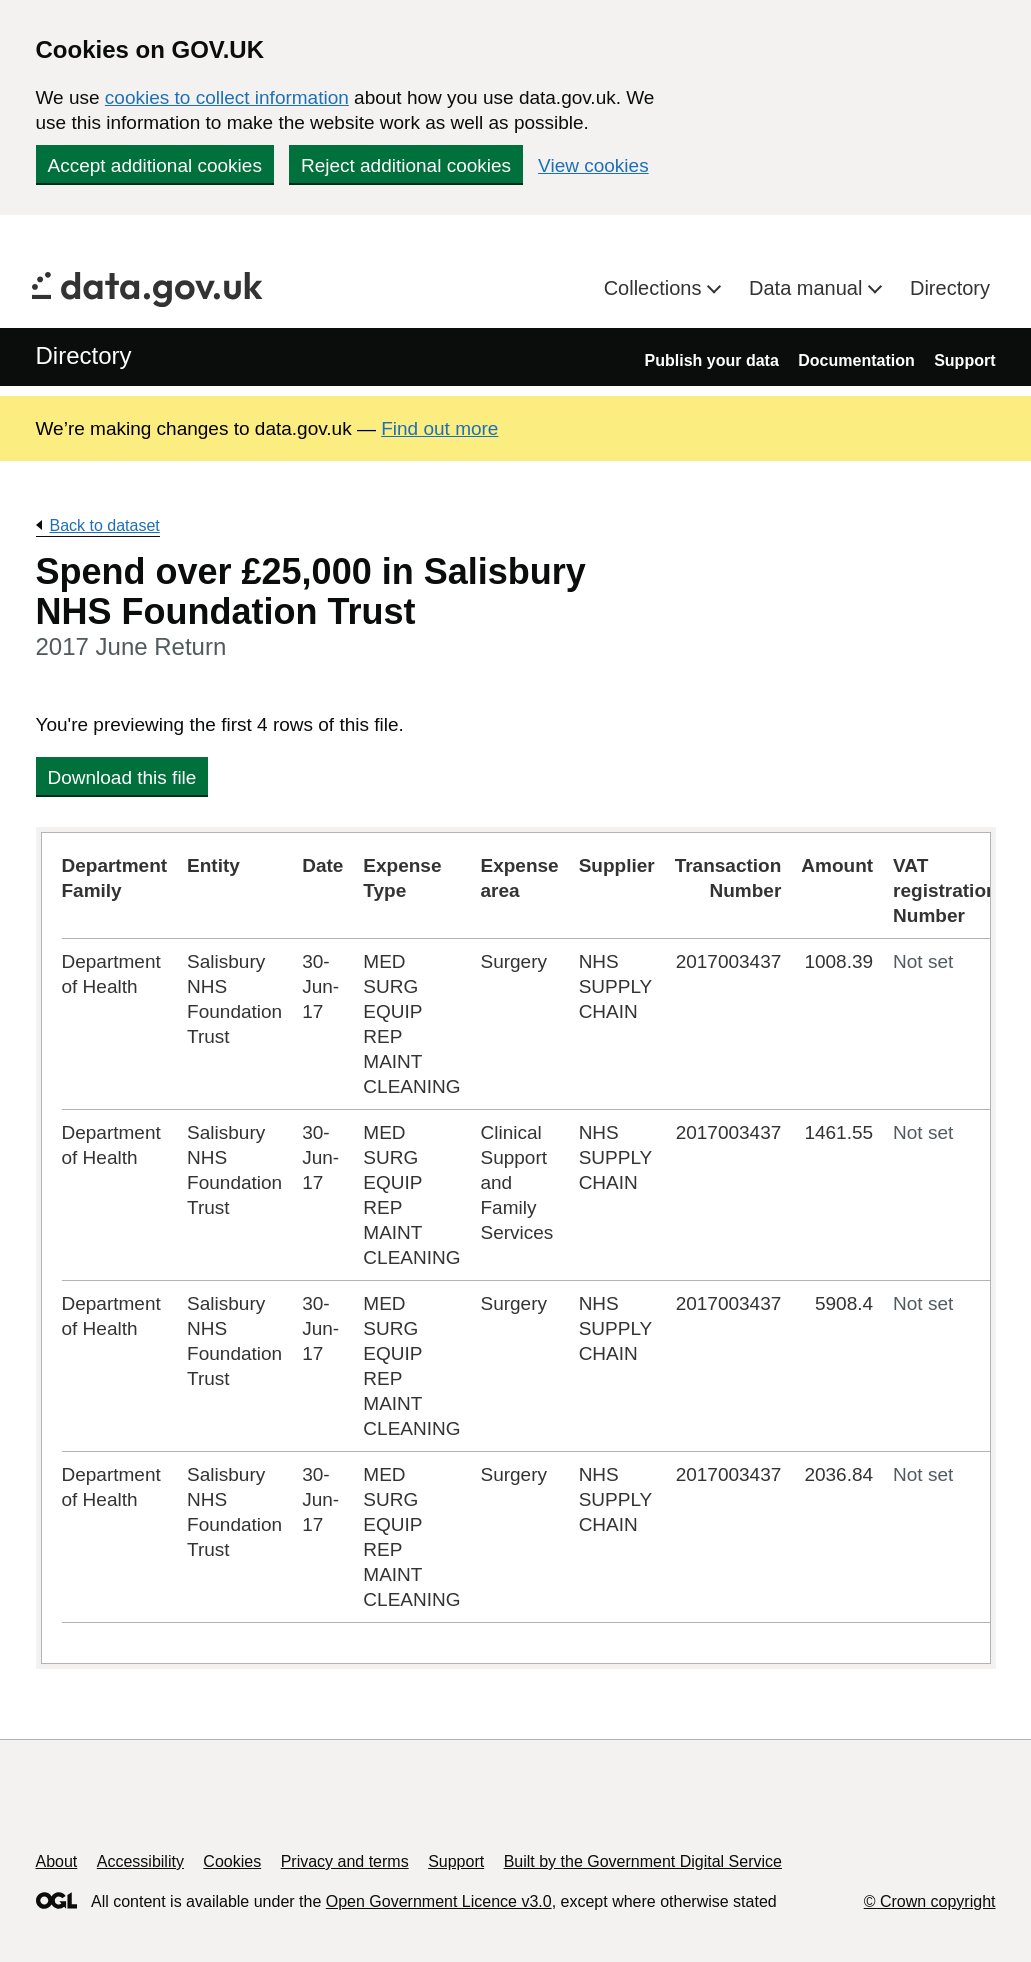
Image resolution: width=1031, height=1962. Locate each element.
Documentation (856, 360)
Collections (655, 288)
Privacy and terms (345, 1861)
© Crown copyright (930, 1901)
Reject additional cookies (406, 165)
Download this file (122, 777)
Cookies (232, 1861)
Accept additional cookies (155, 165)
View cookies (593, 165)
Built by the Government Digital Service (643, 1861)
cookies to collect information (227, 97)
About (57, 1861)
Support (964, 360)
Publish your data (712, 360)
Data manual (808, 288)
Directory (950, 288)
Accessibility (140, 1861)
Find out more (439, 428)
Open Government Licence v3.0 (439, 1901)
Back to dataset (105, 525)
